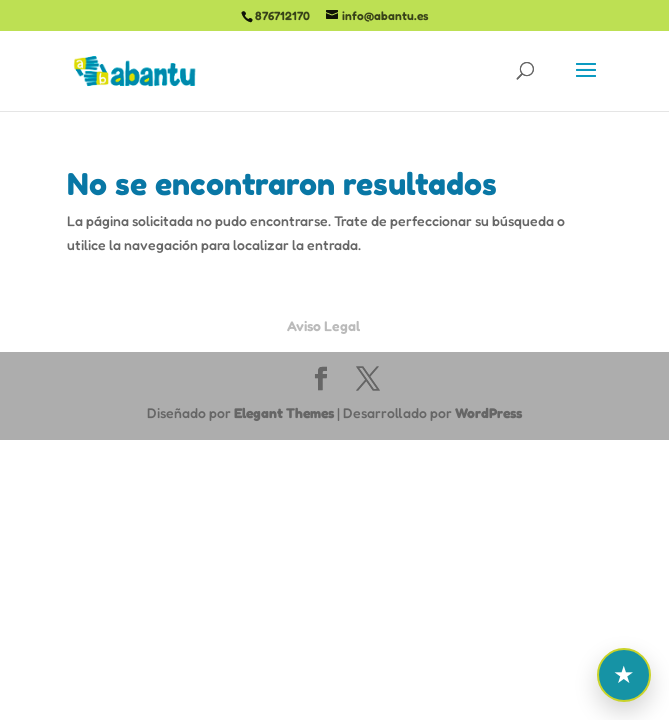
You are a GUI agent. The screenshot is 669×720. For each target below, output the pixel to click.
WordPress (488, 412)
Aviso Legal (323, 325)
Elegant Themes (284, 412)
